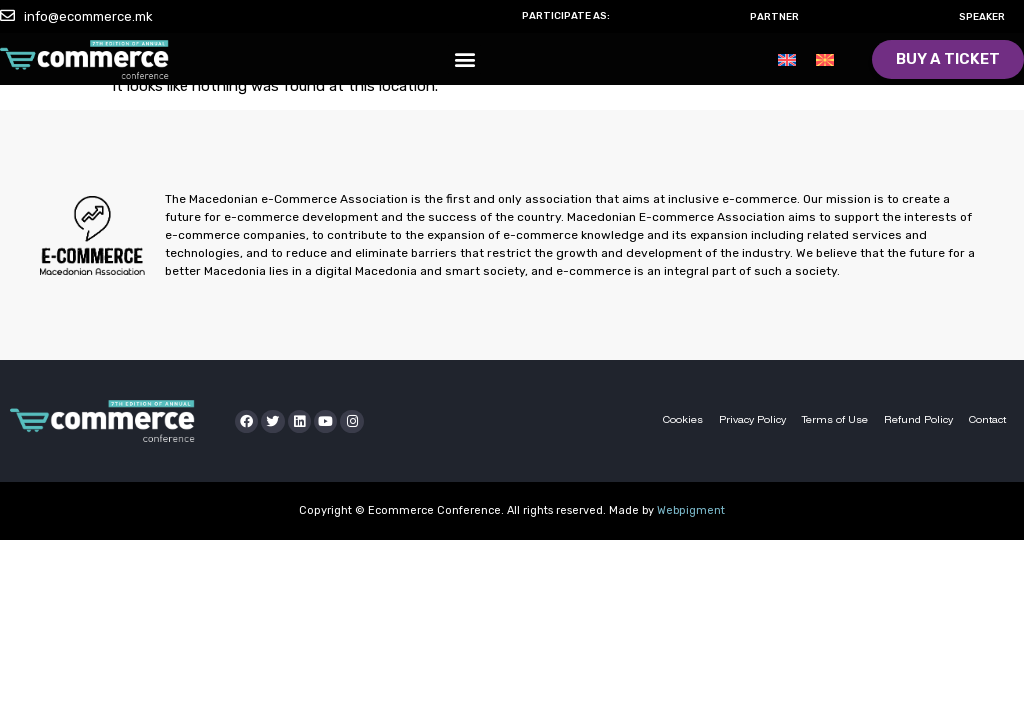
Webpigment (691, 510)
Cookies (683, 420)
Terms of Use (835, 420)
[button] (464, 60)
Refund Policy (918, 420)
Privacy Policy (752, 420)
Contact (987, 420)
